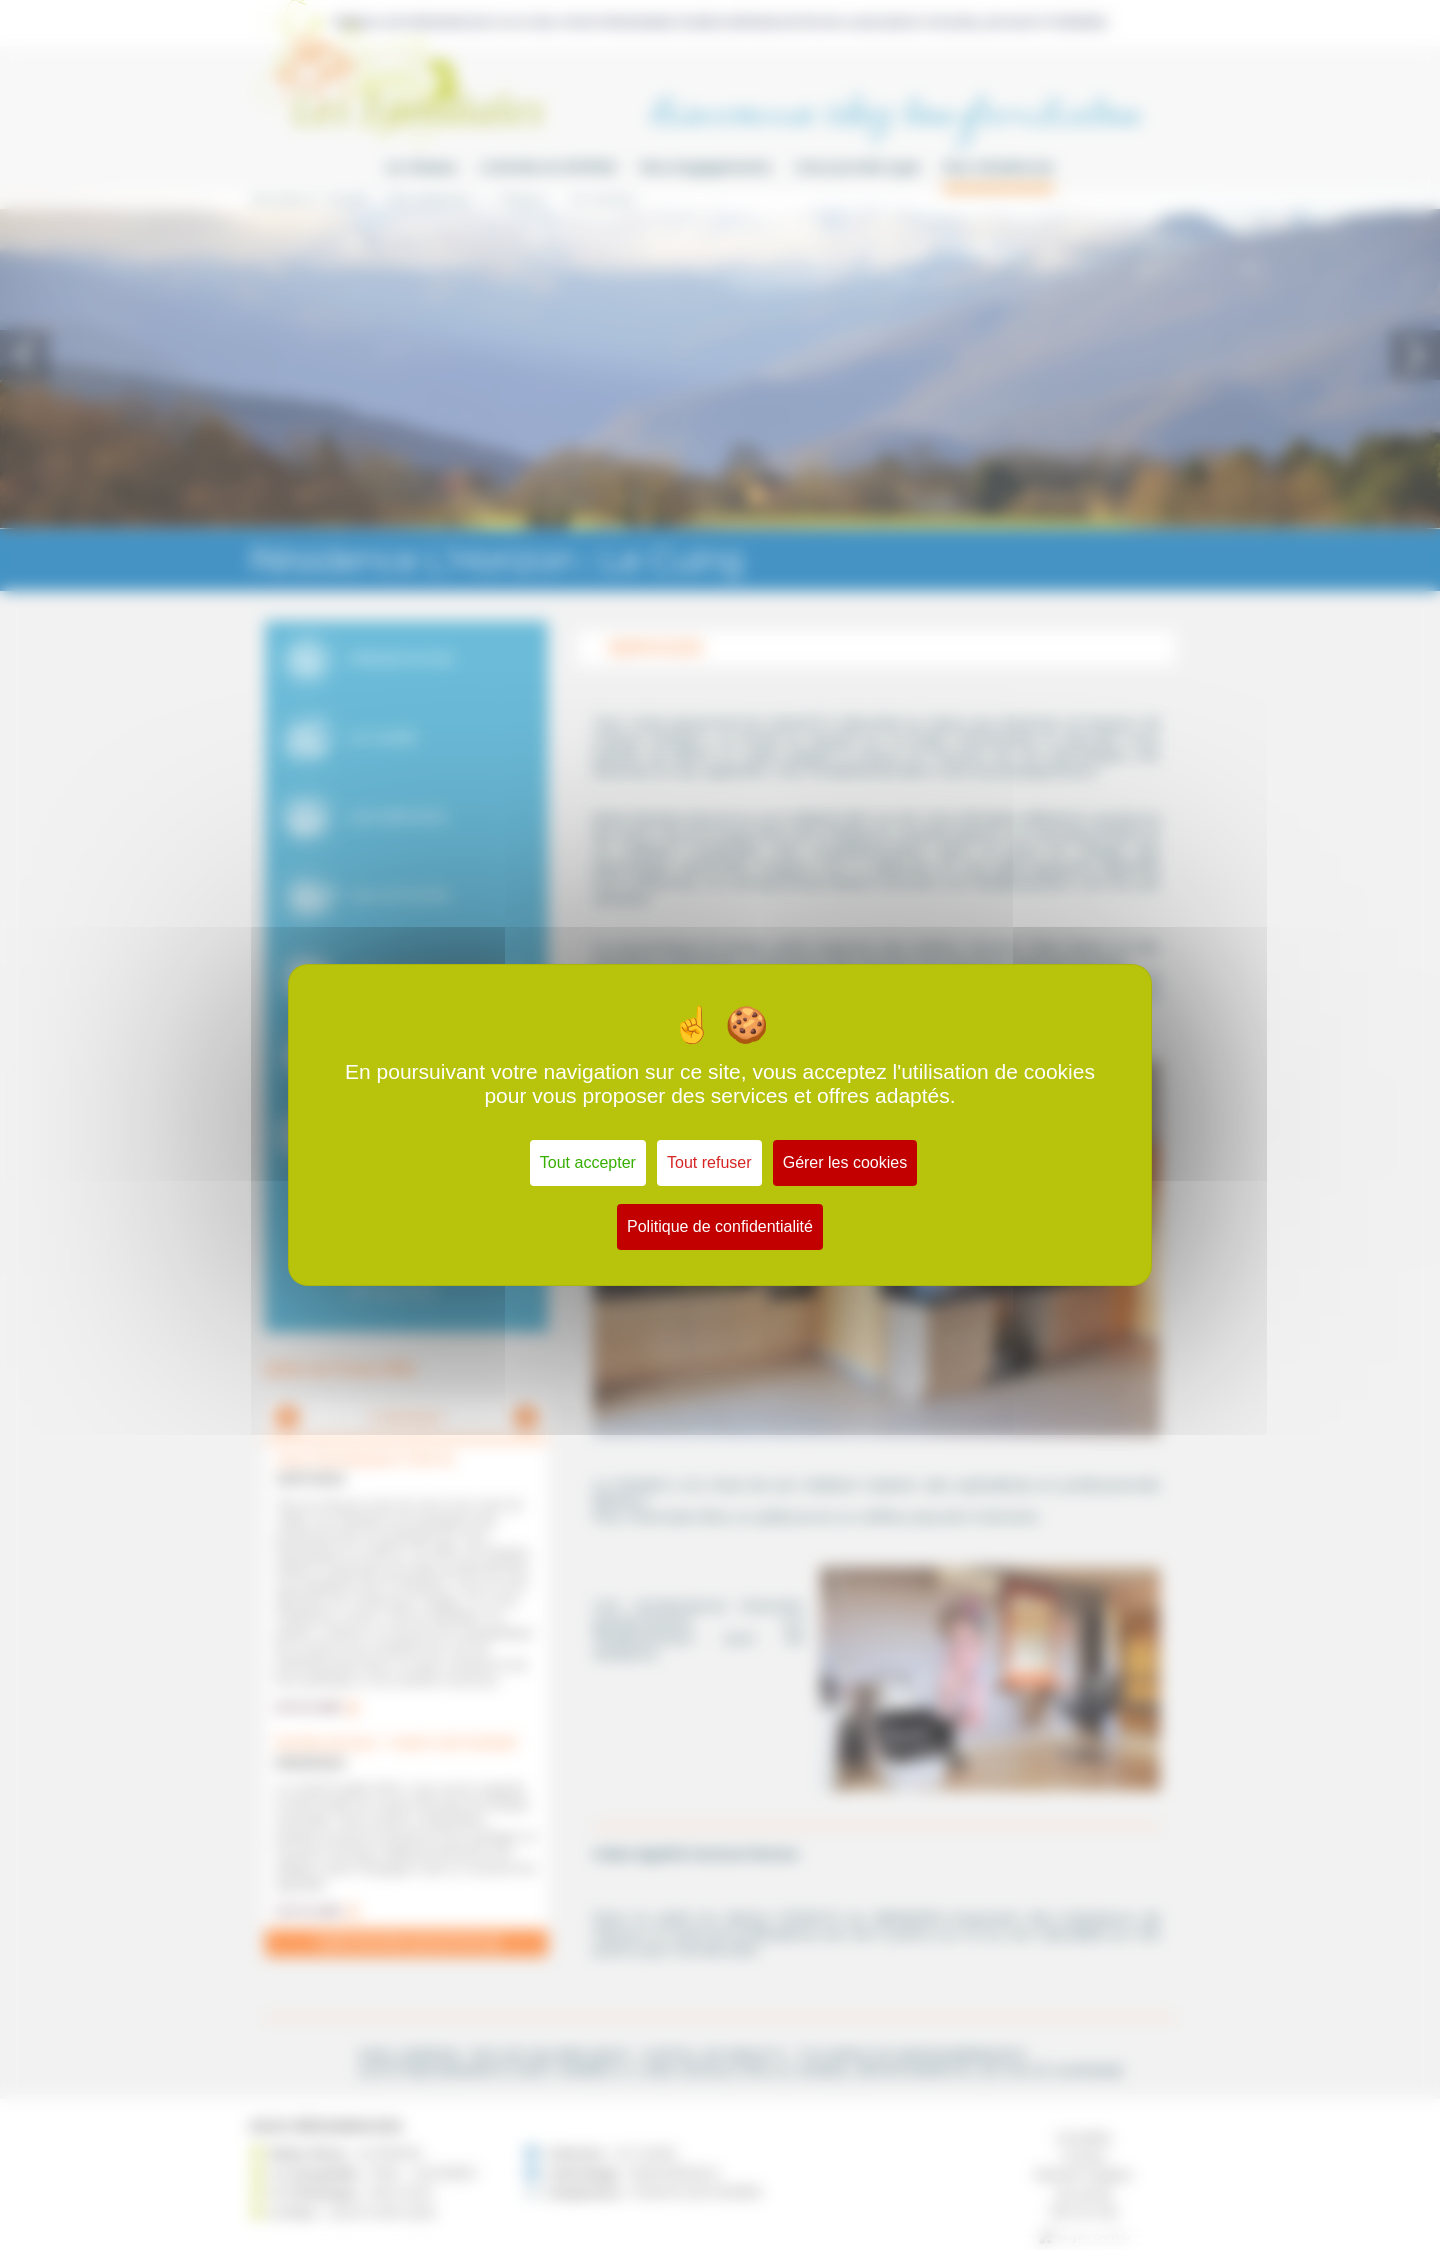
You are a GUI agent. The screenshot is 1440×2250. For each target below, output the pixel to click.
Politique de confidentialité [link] (720, 1226)
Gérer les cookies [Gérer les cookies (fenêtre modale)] (845, 1162)
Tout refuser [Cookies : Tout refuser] (709, 1162)
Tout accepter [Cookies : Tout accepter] (588, 1162)
